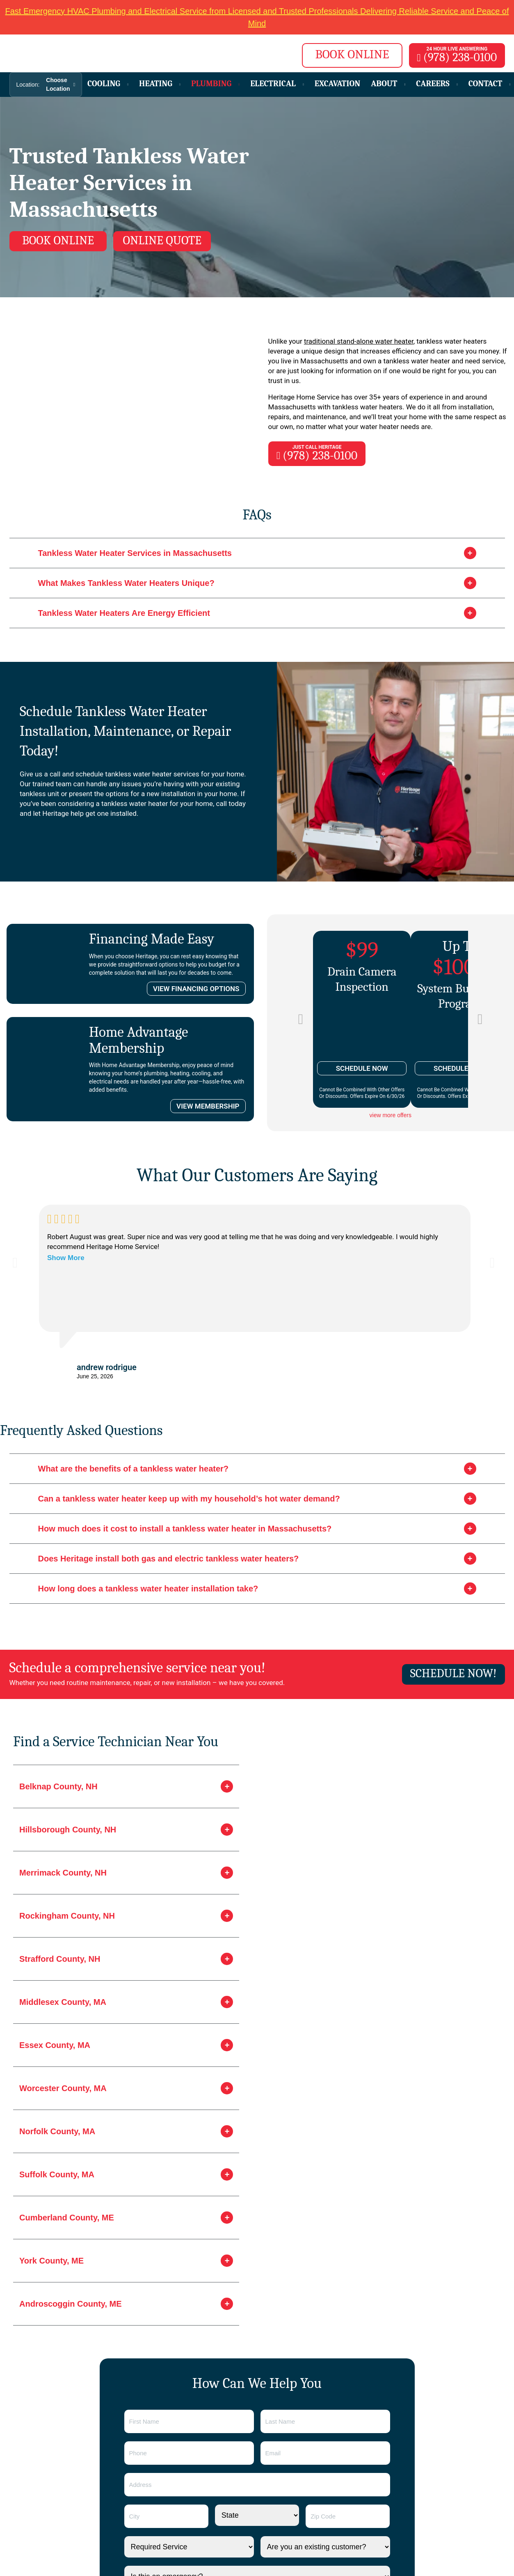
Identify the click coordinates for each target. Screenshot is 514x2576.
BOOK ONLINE (347, 54)
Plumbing (212, 83)
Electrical (274, 83)
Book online (59, 240)
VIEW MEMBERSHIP (207, 1106)
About (385, 83)
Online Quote (166, 240)
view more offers (390, 1115)
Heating (157, 83)
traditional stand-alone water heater (358, 341)
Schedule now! (452, 1674)
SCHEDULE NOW (362, 1069)
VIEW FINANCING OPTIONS (196, 989)
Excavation (338, 83)
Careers (434, 83)
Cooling (105, 83)
